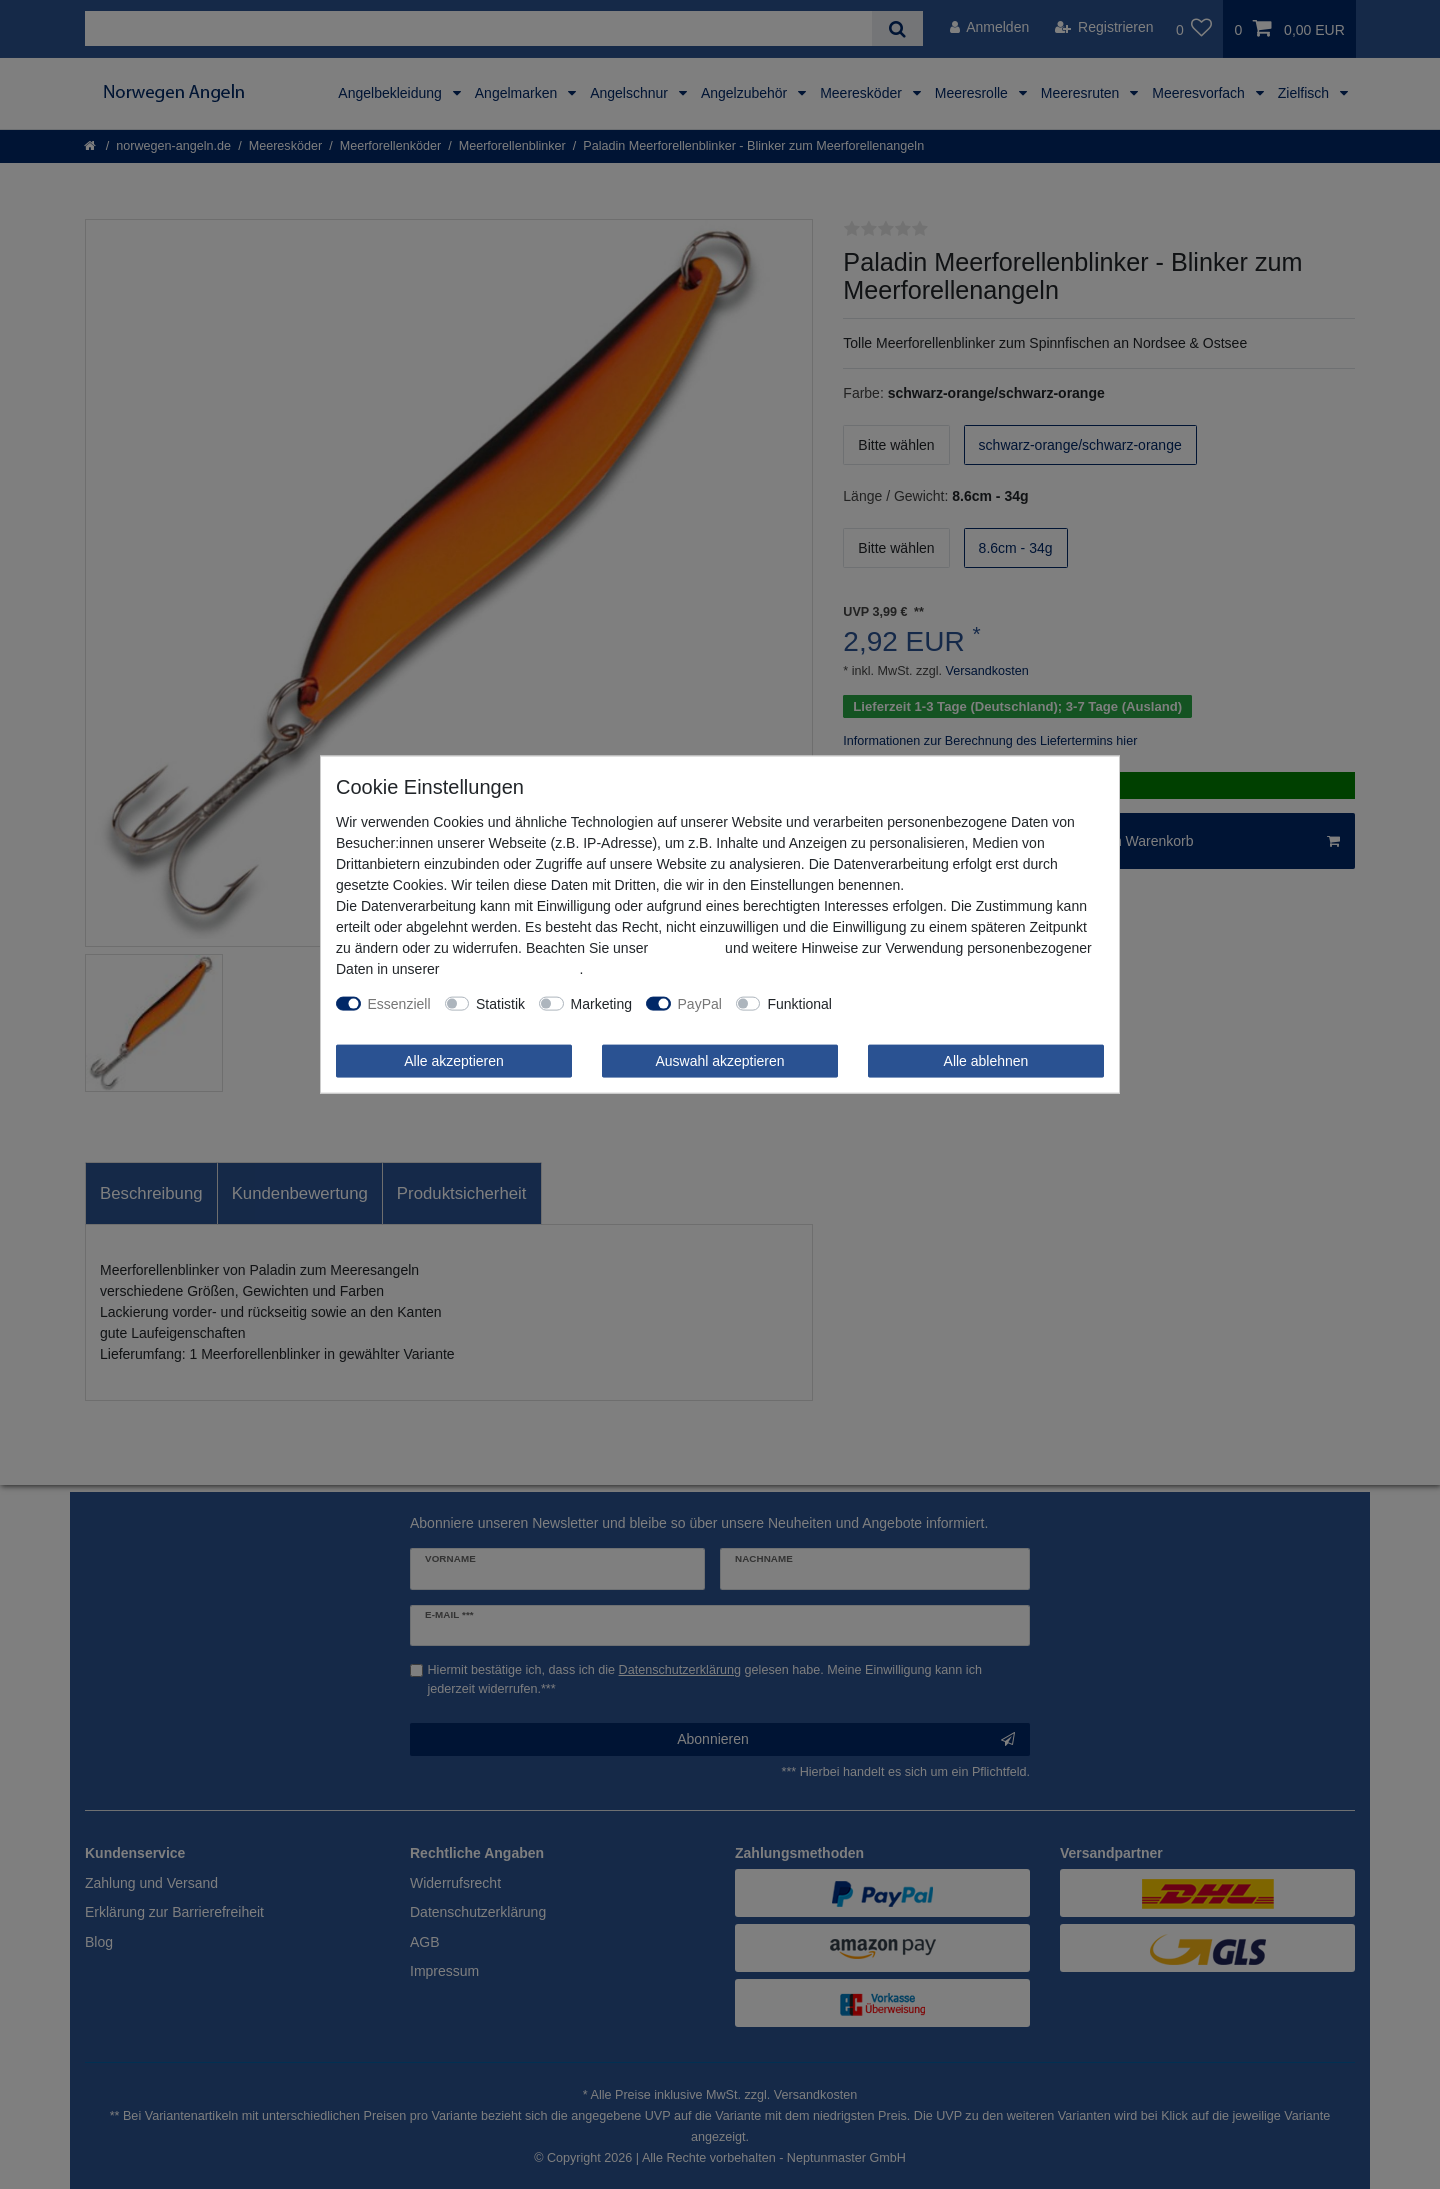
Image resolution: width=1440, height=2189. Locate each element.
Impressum (686, 947)
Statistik (500, 1003)
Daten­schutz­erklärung (511, 968)
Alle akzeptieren (454, 1060)
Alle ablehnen (986, 1060)
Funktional (799, 1003)
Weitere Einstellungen (914, 1003)
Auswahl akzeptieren (719, 1060)
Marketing (601, 1003)
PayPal (700, 1003)
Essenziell (399, 1003)
